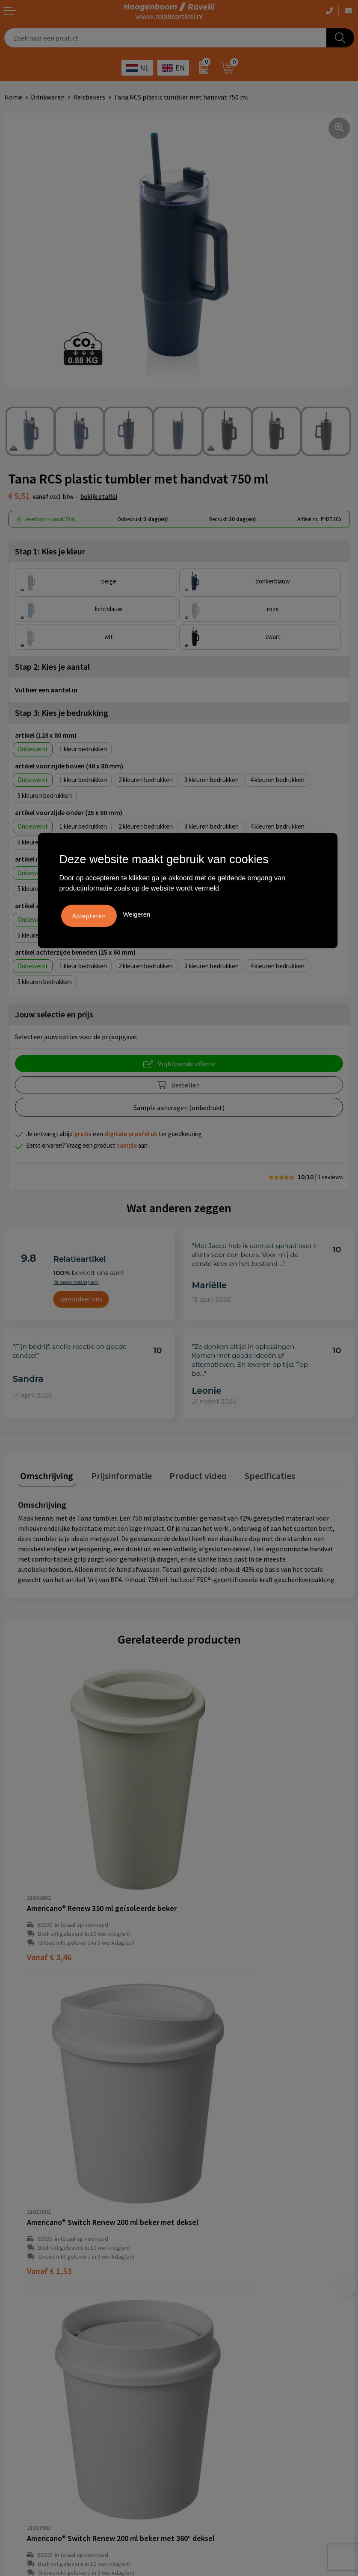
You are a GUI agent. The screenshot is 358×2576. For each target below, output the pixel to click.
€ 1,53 (210, 1875)
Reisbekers (89, 97)
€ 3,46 (49, 1875)
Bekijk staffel (98, 496)
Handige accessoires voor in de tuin (234, 2329)
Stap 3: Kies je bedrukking (61, 712)
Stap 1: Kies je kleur (50, 551)
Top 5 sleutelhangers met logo (228, 2355)
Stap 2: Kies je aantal (52, 666)
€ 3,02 (210, 2113)
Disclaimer (20, 2368)
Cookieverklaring (29, 2342)
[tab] (44, 1475)
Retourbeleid (202, 2263)
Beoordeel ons (81, 1299)
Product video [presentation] (186, 1473)
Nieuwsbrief (200, 2250)
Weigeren (136, 913)
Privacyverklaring (29, 2355)
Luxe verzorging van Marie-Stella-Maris (240, 2394)
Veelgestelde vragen (213, 2211)
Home (13, 97)
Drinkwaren (48, 97)
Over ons (196, 2198)
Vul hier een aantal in (46, 690)
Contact (195, 2224)
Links (190, 2237)
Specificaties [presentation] (253, 1473)
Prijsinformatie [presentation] (114, 1473)
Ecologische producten (216, 2381)
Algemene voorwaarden (39, 2329)
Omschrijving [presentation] (44, 1473)
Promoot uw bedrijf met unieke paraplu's (243, 2368)
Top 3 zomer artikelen (215, 2342)
